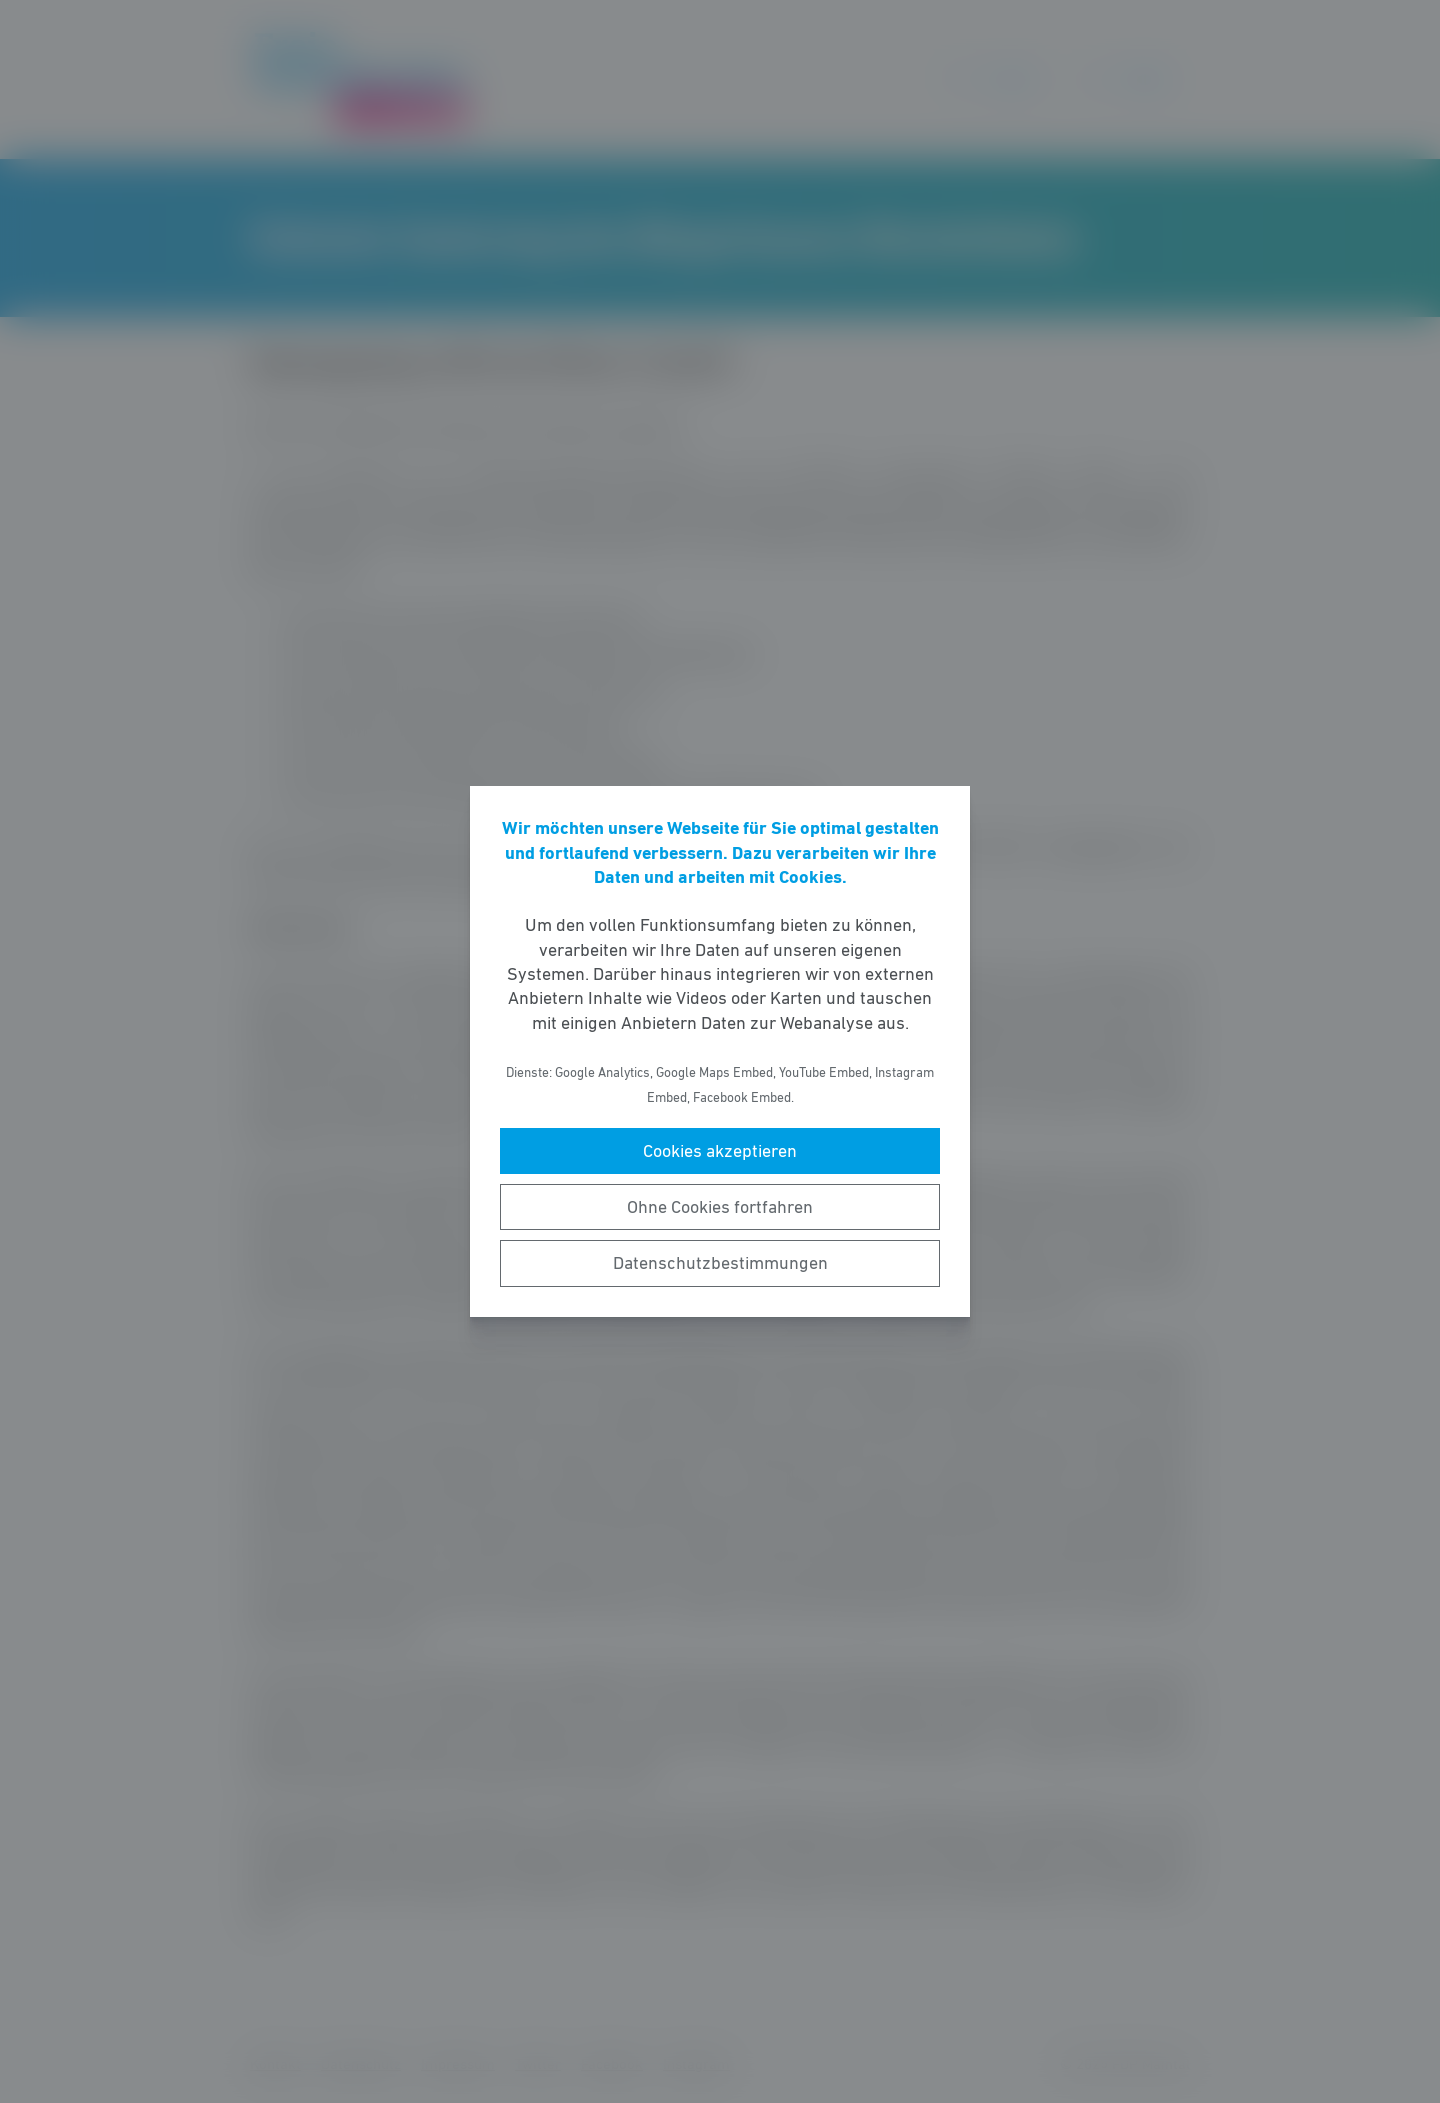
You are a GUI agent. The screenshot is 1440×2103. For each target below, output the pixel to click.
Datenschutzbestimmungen (720, 1263)
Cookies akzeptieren (720, 1151)
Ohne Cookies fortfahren (720, 1207)
